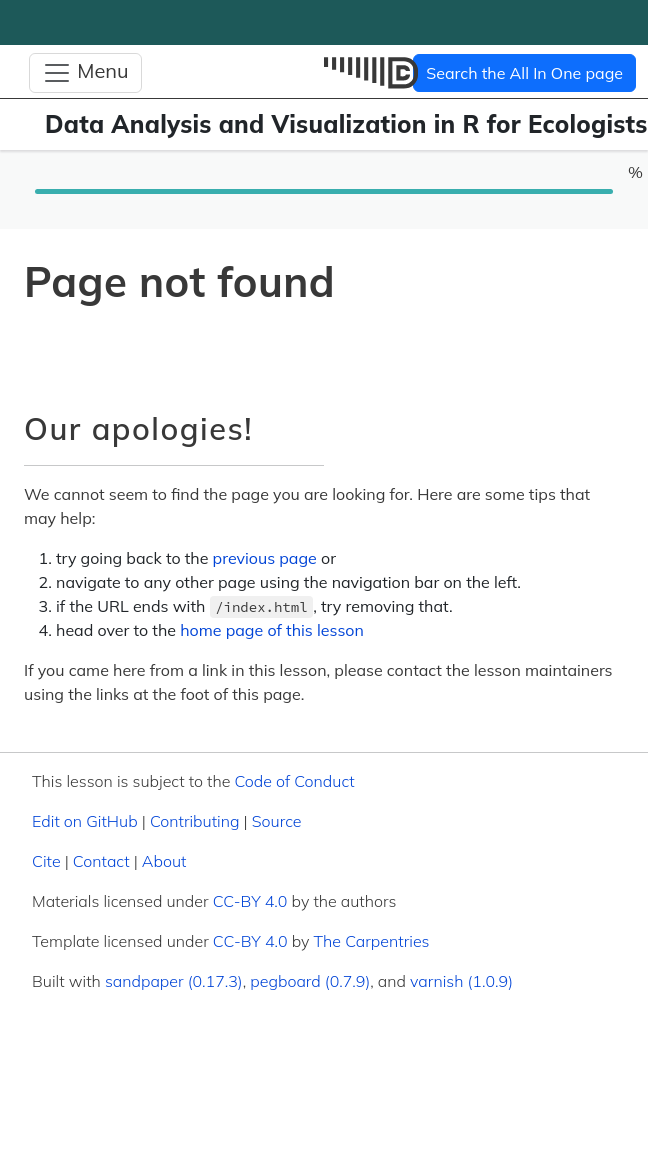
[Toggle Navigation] (85, 73)
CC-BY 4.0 (250, 901)
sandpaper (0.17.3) (174, 981)
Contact (101, 861)
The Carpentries (372, 941)
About (164, 861)
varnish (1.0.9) (461, 981)
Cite (46, 861)
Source (277, 821)
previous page (265, 558)
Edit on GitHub (85, 821)
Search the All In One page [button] (524, 73)
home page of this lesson (272, 630)
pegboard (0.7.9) (310, 981)
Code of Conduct (294, 781)
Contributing (195, 821)
